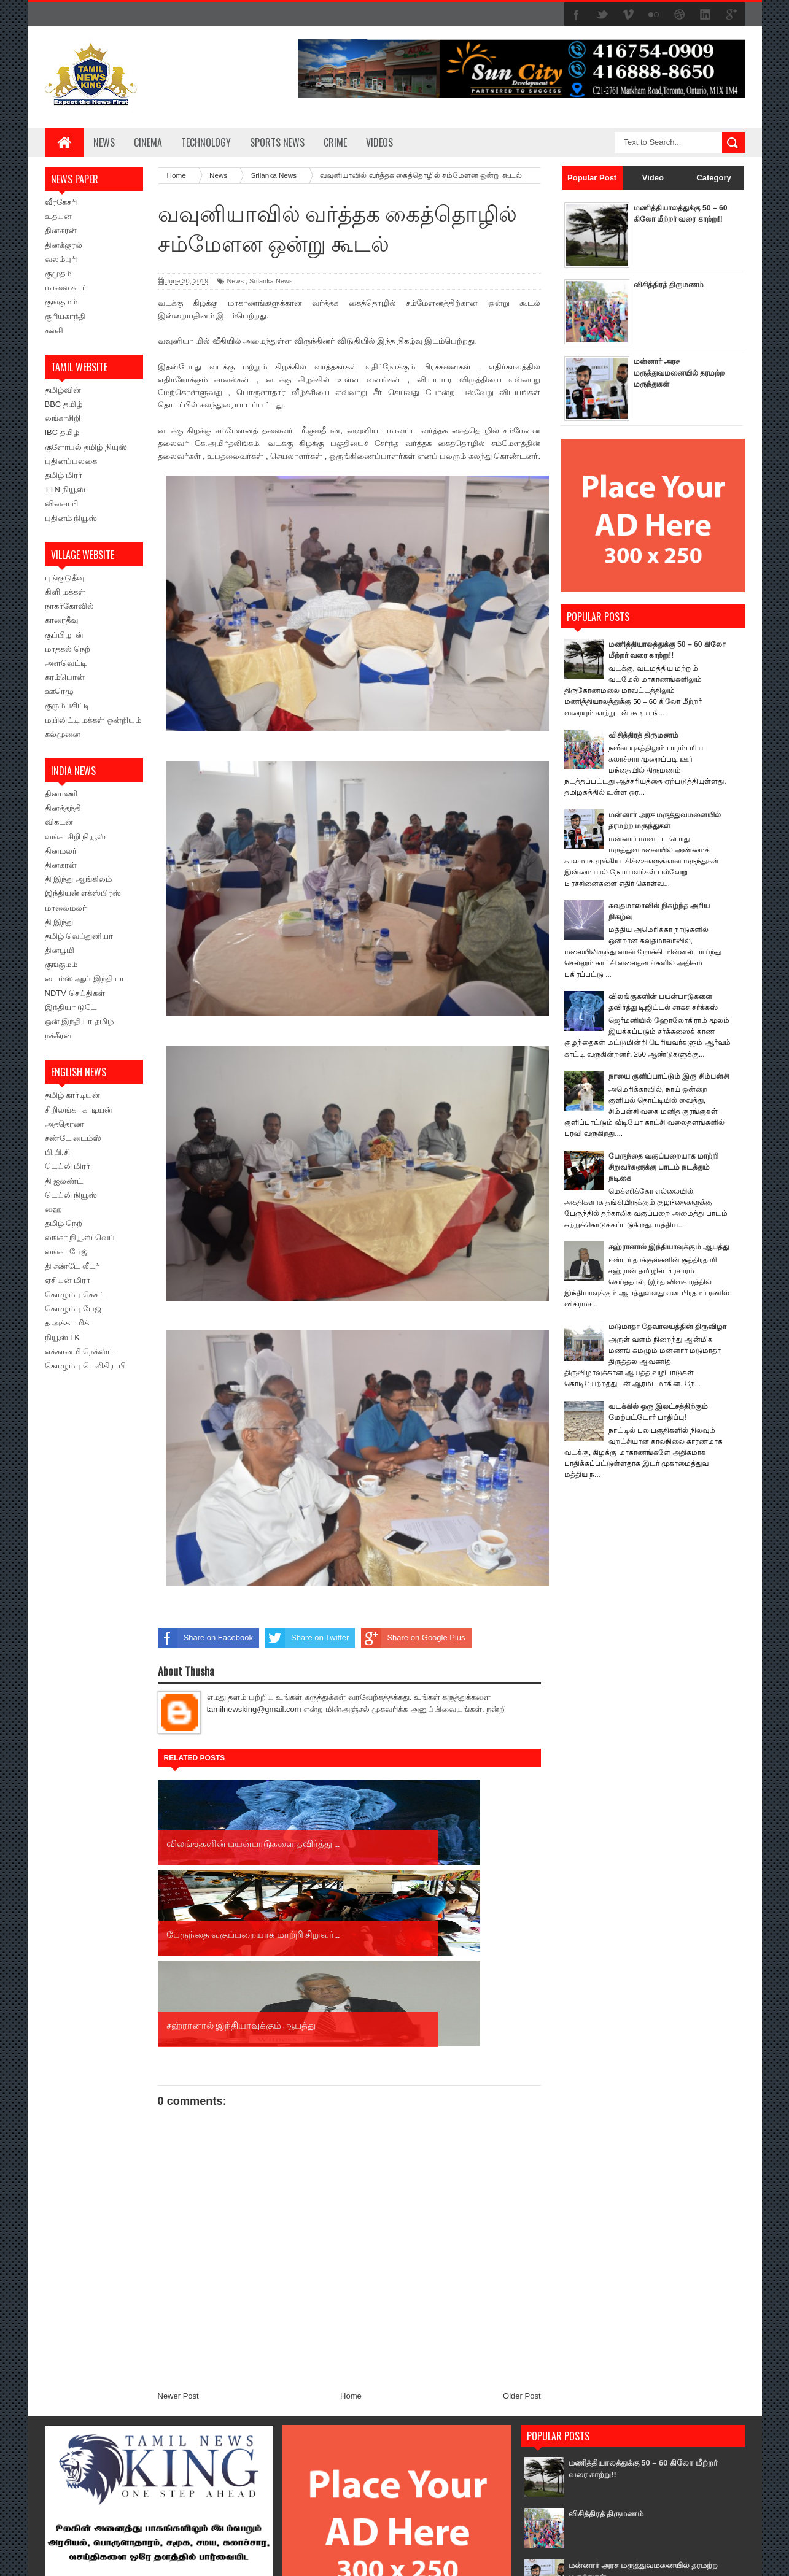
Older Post (521, 2214)
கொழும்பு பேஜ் (73, 1308)
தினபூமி (59, 950)
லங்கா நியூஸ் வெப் (80, 1237)
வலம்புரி (61, 259)
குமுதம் (58, 273)
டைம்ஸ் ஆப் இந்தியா (84, 978)
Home (351, 2214)
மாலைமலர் (66, 907)
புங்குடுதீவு (64, 577)
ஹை (53, 1209)
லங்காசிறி (62, 418)
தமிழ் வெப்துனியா (79, 936)
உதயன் (58, 216)
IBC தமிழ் (62, 432)
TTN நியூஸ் (65, 489)
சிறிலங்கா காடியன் (79, 1109)
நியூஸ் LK (62, 1337)
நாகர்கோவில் (69, 606)
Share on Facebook (205, 1638)
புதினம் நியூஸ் (71, 518)
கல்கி (54, 330)
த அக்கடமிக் (67, 1322)
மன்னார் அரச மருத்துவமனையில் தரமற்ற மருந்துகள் (668, 372)
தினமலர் (61, 850)
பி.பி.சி (57, 1152)
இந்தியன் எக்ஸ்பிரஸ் (83, 893)
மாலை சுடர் (66, 287)
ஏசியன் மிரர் (68, 1280)
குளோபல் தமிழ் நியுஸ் (86, 447)
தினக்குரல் (63, 245)
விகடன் (59, 822)
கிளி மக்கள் (65, 591)
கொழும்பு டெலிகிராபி (85, 1365)
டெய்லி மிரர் (68, 1166)
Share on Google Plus (413, 1638)
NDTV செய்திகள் (75, 993)
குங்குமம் (61, 301)
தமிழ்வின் (63, 390)
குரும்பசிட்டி (67, 705)
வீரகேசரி (61, 202)
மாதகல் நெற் (68, 649)
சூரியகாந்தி (65, 316)
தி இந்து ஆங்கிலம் (78, 879)
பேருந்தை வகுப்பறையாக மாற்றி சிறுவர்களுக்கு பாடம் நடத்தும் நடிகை (667, 1178)
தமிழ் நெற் (64, 1223)
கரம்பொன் (65, 677)
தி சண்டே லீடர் (72, 1266)
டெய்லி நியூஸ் (71, 1195)
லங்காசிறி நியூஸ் (75, 836)
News (104, 142)
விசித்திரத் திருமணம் (671, 284)
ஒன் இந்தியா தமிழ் (79, 1021)
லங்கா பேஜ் (66, 1251)
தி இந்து (59, 922)
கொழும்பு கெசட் (75, 1294)
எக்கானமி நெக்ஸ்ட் (79, 1351)
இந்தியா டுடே (71, 1007)
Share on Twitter (307, 1638)
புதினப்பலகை (71, 461)
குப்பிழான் (64, 634)
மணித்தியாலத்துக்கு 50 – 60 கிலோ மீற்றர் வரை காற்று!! (678, 218)
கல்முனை (62, 734)
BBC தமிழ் (63, 404)
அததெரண (64, 1123)
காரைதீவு (61, 620)
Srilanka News (270, 281)
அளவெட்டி (66, 663)
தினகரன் (61, 230)
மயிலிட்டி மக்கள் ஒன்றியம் (93, 720)
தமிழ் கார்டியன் (73, 1095)
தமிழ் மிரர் (64, 475)
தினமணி (61, 793)
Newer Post (178, 2214)
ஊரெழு (59, 691)
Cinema (148, 142)
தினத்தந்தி (63, 807)
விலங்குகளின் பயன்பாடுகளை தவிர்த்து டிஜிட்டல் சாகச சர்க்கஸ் (639, 2490)
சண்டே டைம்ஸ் (73, 1138)
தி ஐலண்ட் (64, 1181)
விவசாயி (61, 503)
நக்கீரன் (58, 1035)
